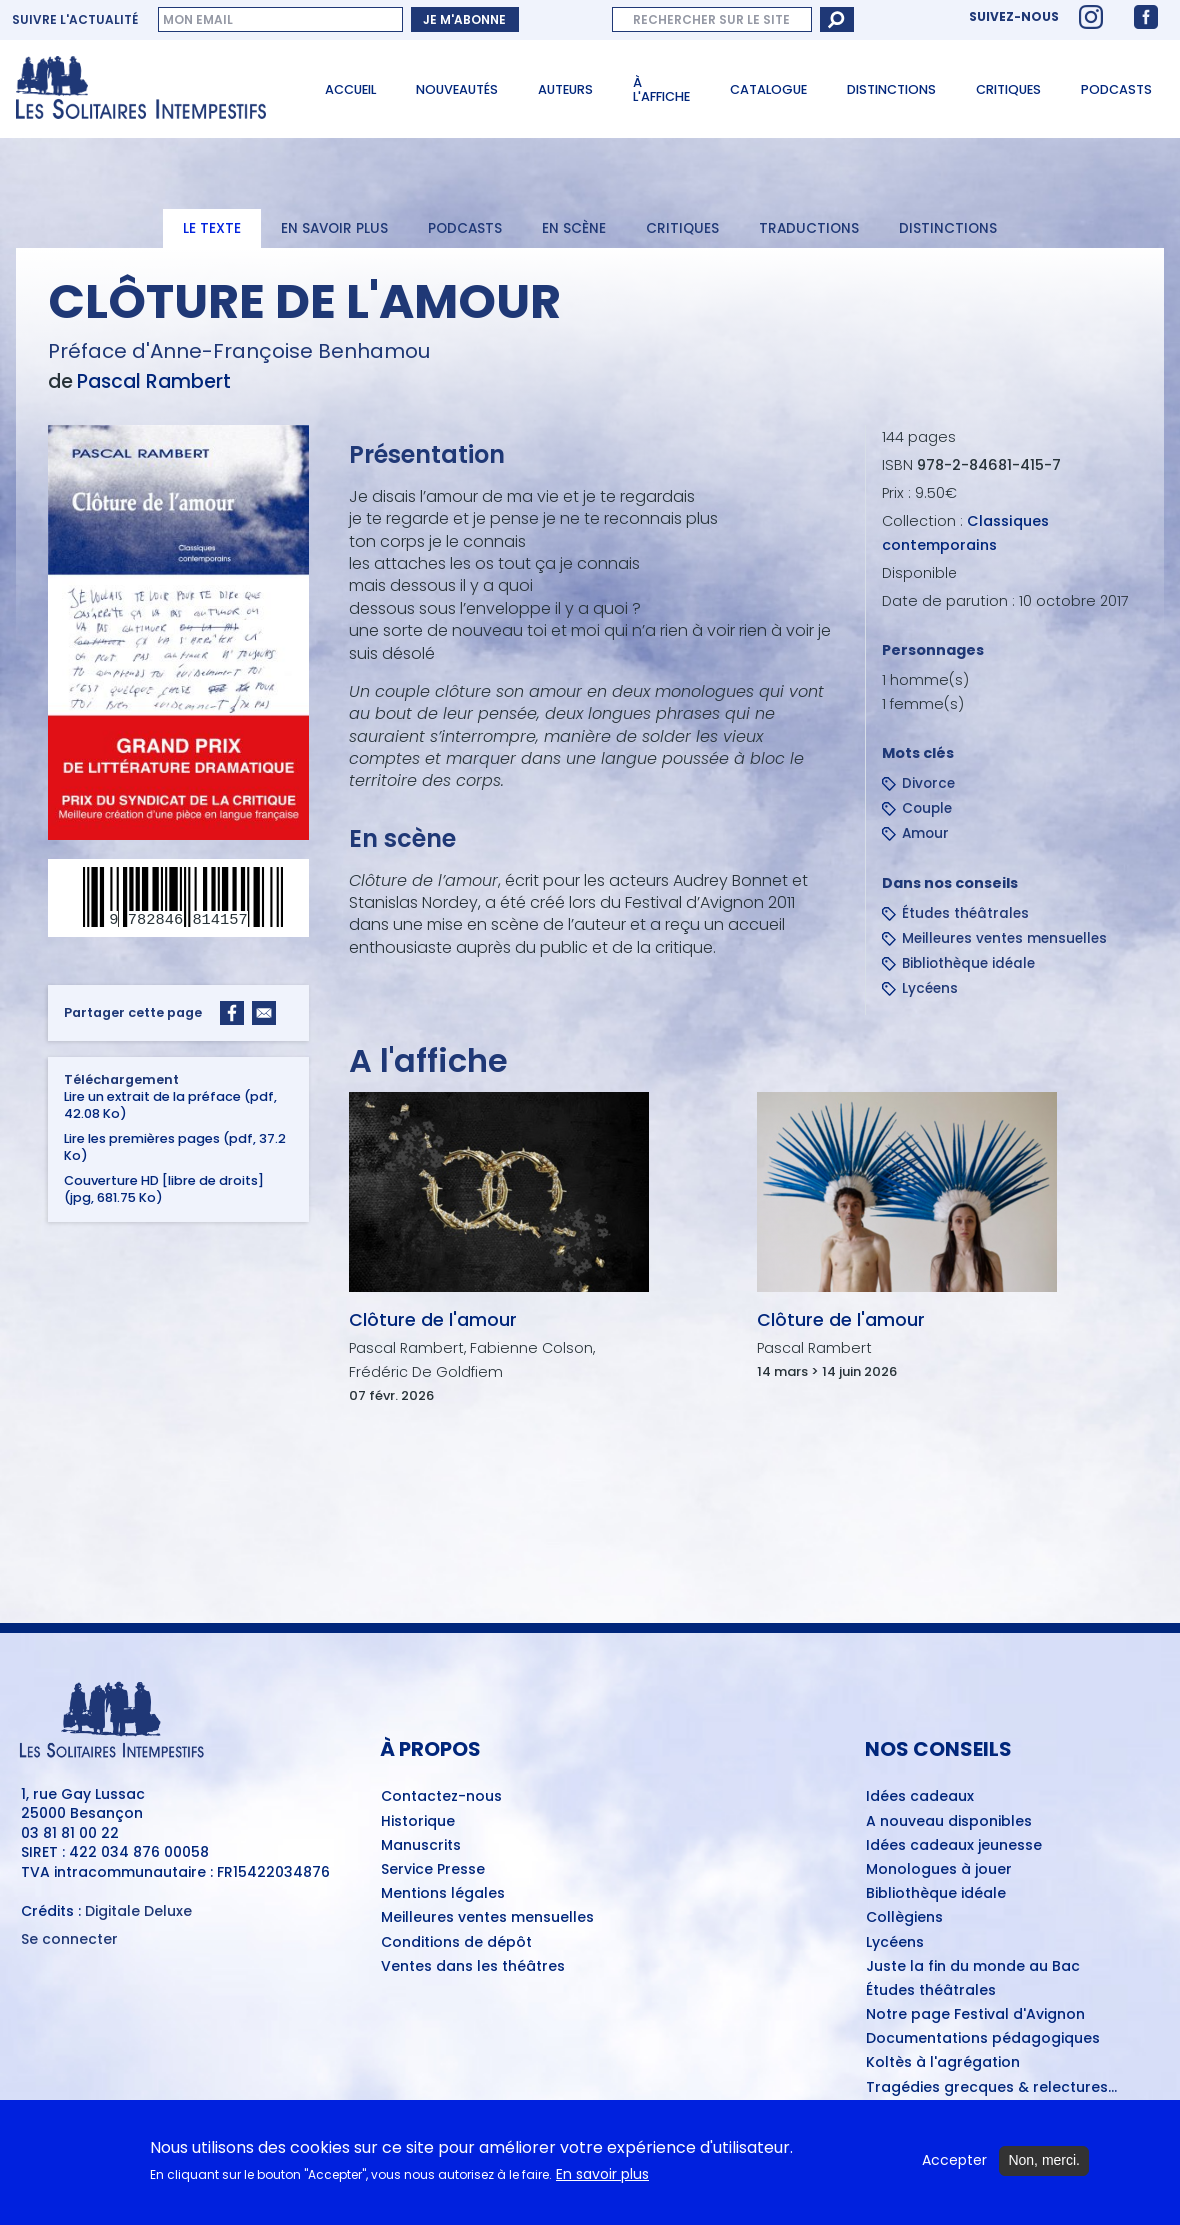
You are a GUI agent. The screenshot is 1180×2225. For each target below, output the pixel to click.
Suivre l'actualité (75, 20)
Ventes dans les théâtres (473, 1967)
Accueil (350, 89)
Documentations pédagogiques (983, 2039)
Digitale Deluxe (138, 1911)
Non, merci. (1044, 2161)
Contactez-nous (441, 1797)
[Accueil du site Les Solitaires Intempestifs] (148, 89)
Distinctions (891, 89)
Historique (418, 1822)
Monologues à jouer (939, 1870)
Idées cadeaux (920, 1797)
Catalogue (768, 89)
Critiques (1008, 89)
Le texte (212, 228)
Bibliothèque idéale (968, 963)
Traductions (809, 228)
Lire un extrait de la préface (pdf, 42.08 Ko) (170, 1105)
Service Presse (433, 1870)
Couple (927, 808)
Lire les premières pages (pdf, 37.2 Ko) (175, 1147)
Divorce (928, 783)
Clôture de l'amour (433, 1320)
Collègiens (904, 1918)
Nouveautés (457, 89)
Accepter (954, 2161)
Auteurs (565, 89)
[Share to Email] (264, 1013)
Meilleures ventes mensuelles (1004, 938)
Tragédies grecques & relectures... (991, 2088)
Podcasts (1116, 89)
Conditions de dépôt (456, 1943)
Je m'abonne (464, 19)
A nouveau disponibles (949, 1822)
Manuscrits (421, 1846)
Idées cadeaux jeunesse (954, 1846)
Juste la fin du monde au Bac (973, 1967)
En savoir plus (334, 228)
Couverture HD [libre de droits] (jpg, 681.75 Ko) (164, 1189)
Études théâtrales (965, 913)
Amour (925, 833)
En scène (574, 228)
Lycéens (930, 988)
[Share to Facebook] (232, 1013)
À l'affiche (661, 90)
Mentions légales (443, 1894)
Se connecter (69, 1939)
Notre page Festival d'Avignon (975, 2015)
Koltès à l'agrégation (943, 2063)
